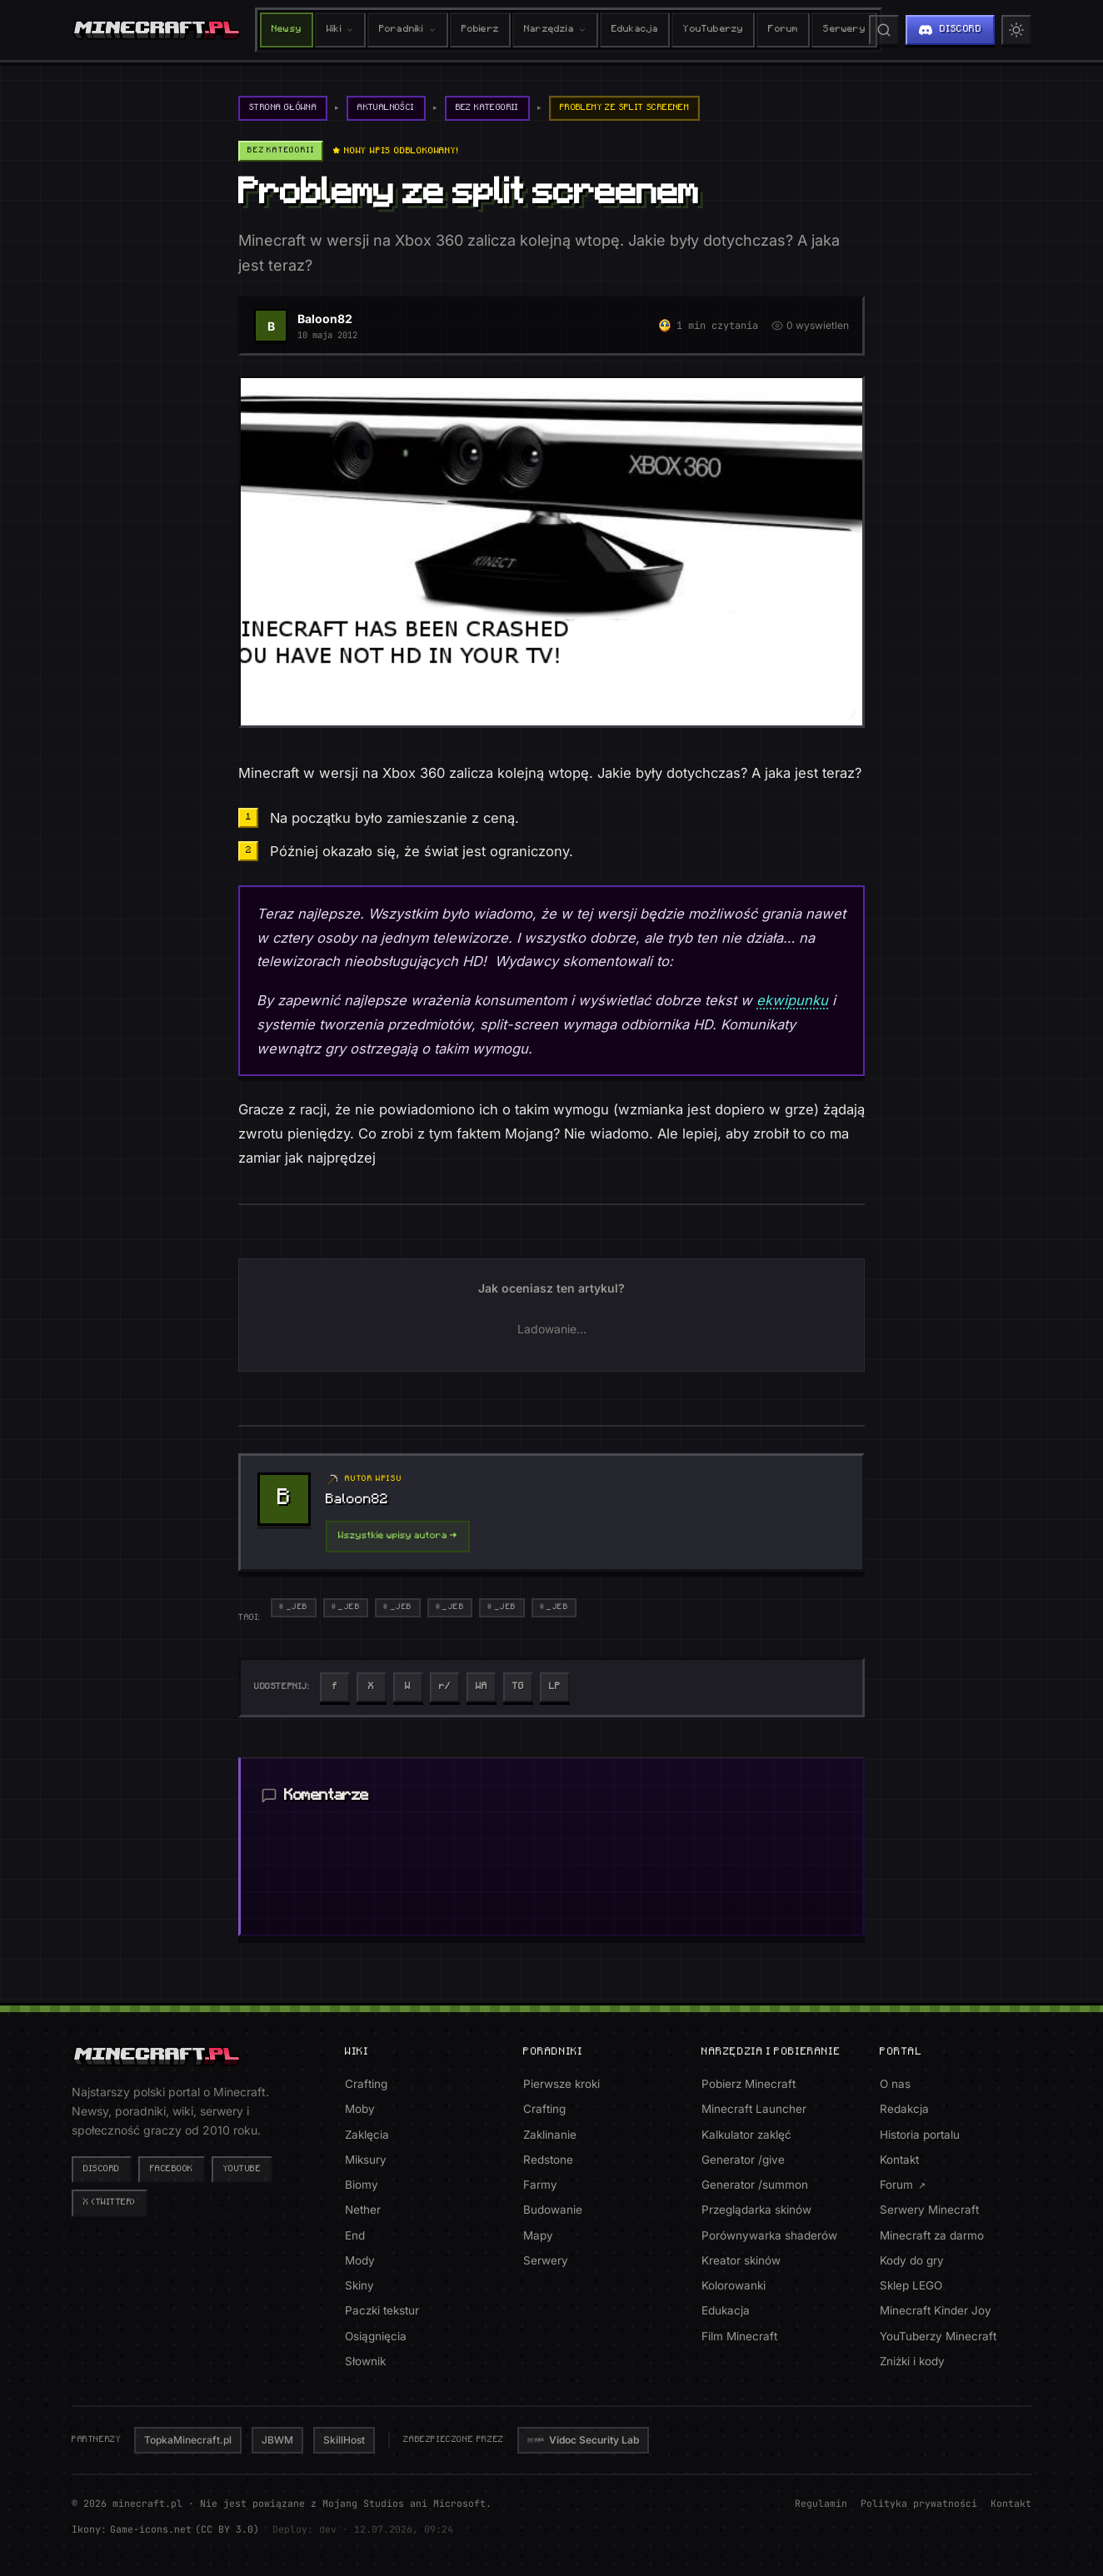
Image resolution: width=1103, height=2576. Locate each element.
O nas (895, 2083)
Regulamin (821, 2503)
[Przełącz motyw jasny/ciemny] (1016, 30)
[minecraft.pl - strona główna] (157, 30)
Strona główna (283, 108)
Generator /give (743, 2159)
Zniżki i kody (912, 2361)
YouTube (242, 2169)
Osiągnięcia (376, 2336)
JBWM (277, 2440)
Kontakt (899, 2159)
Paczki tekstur (382, 2310)
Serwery (844, 29)
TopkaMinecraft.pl (188, 2440)
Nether (363, 2209)
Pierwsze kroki (561, 2083)
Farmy (540, 2184)
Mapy (538, 2235)
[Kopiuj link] (555, 1687)
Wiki (340, 29)
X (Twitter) (109, 2202)
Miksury (366, 2159)
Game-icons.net (151, 2529)
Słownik (365, 2361)
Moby (360, 2108)
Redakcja (904, 2108)
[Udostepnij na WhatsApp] (482, 1687)
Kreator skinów (741, 2260)
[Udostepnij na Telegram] (518, 1687)
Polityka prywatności (919, 2503)
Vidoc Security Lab (583, 2440)
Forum (783, 29)
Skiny (359, 2285)
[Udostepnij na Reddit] (445, 1687)
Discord (101, 2169)
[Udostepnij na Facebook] (335, 1687)
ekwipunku (792, 1000)
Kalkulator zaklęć (746, 2134)
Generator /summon (754, 2184)
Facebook (171, 2169)
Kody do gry (912, 2260)
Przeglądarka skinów (756, 2209)
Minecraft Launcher (753, 2108)
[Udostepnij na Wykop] (408, 1687)
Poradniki (408, 29)
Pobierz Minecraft (748, 2083)
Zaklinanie (549, 2134)
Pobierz (480, 29)
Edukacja (635, 29)
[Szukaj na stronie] (884, 30)
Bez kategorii (487, 108)
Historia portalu (920, 2134)
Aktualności (386, 108)
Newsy (287, 29)
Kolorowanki (733, 2285)
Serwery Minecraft (929, 2209)
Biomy (361, 2184)
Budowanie (552, 2209)
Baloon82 (324, 318)
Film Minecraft (739, 2336)
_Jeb (297, 1607)
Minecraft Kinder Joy (935, 2310)
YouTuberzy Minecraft (938, 2336)
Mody (360, 2260)
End (355, 2235)
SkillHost (344, 2440)
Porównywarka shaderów (769, 2235)
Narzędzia (555, 29)
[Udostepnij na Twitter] (372, 1687)
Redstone (548, 2159)
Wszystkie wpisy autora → (397, 1536)
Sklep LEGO (911, 2285)
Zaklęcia (367, 2134)
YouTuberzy (713, 29)
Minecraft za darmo (932, 2235)
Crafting (366, 2083)
